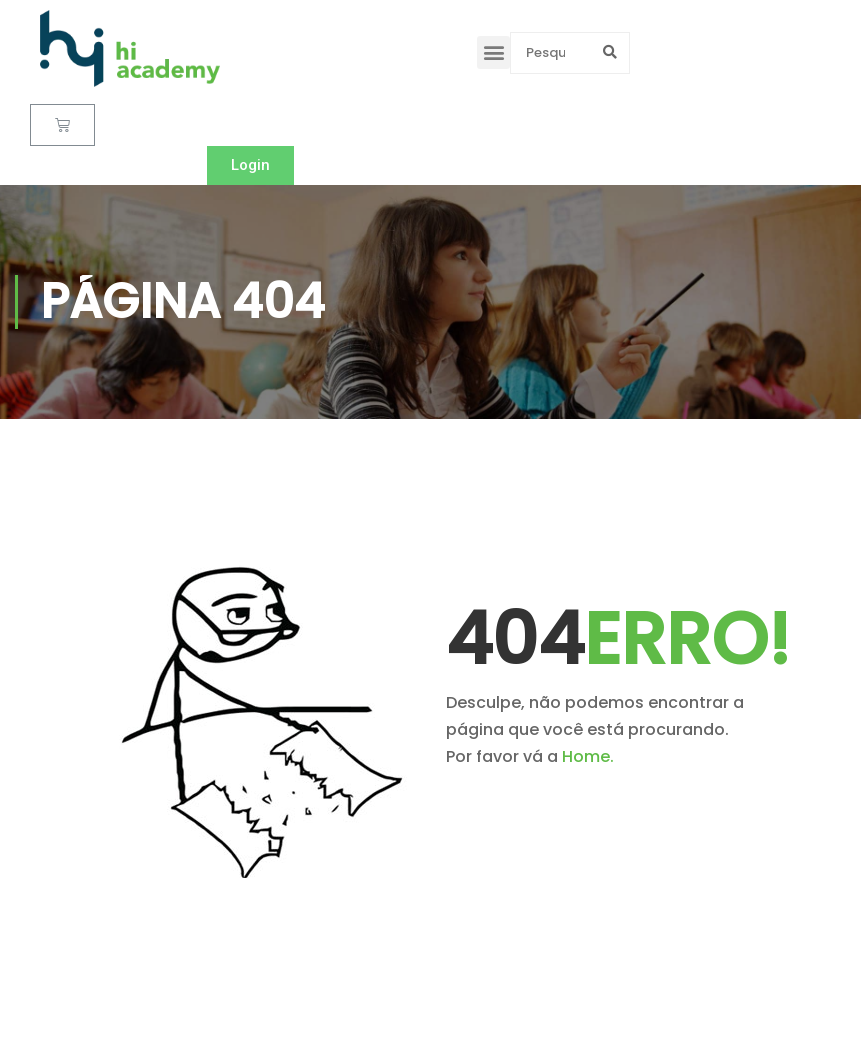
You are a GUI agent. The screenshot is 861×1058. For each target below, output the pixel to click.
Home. (588, 756)
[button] (493, 52)
